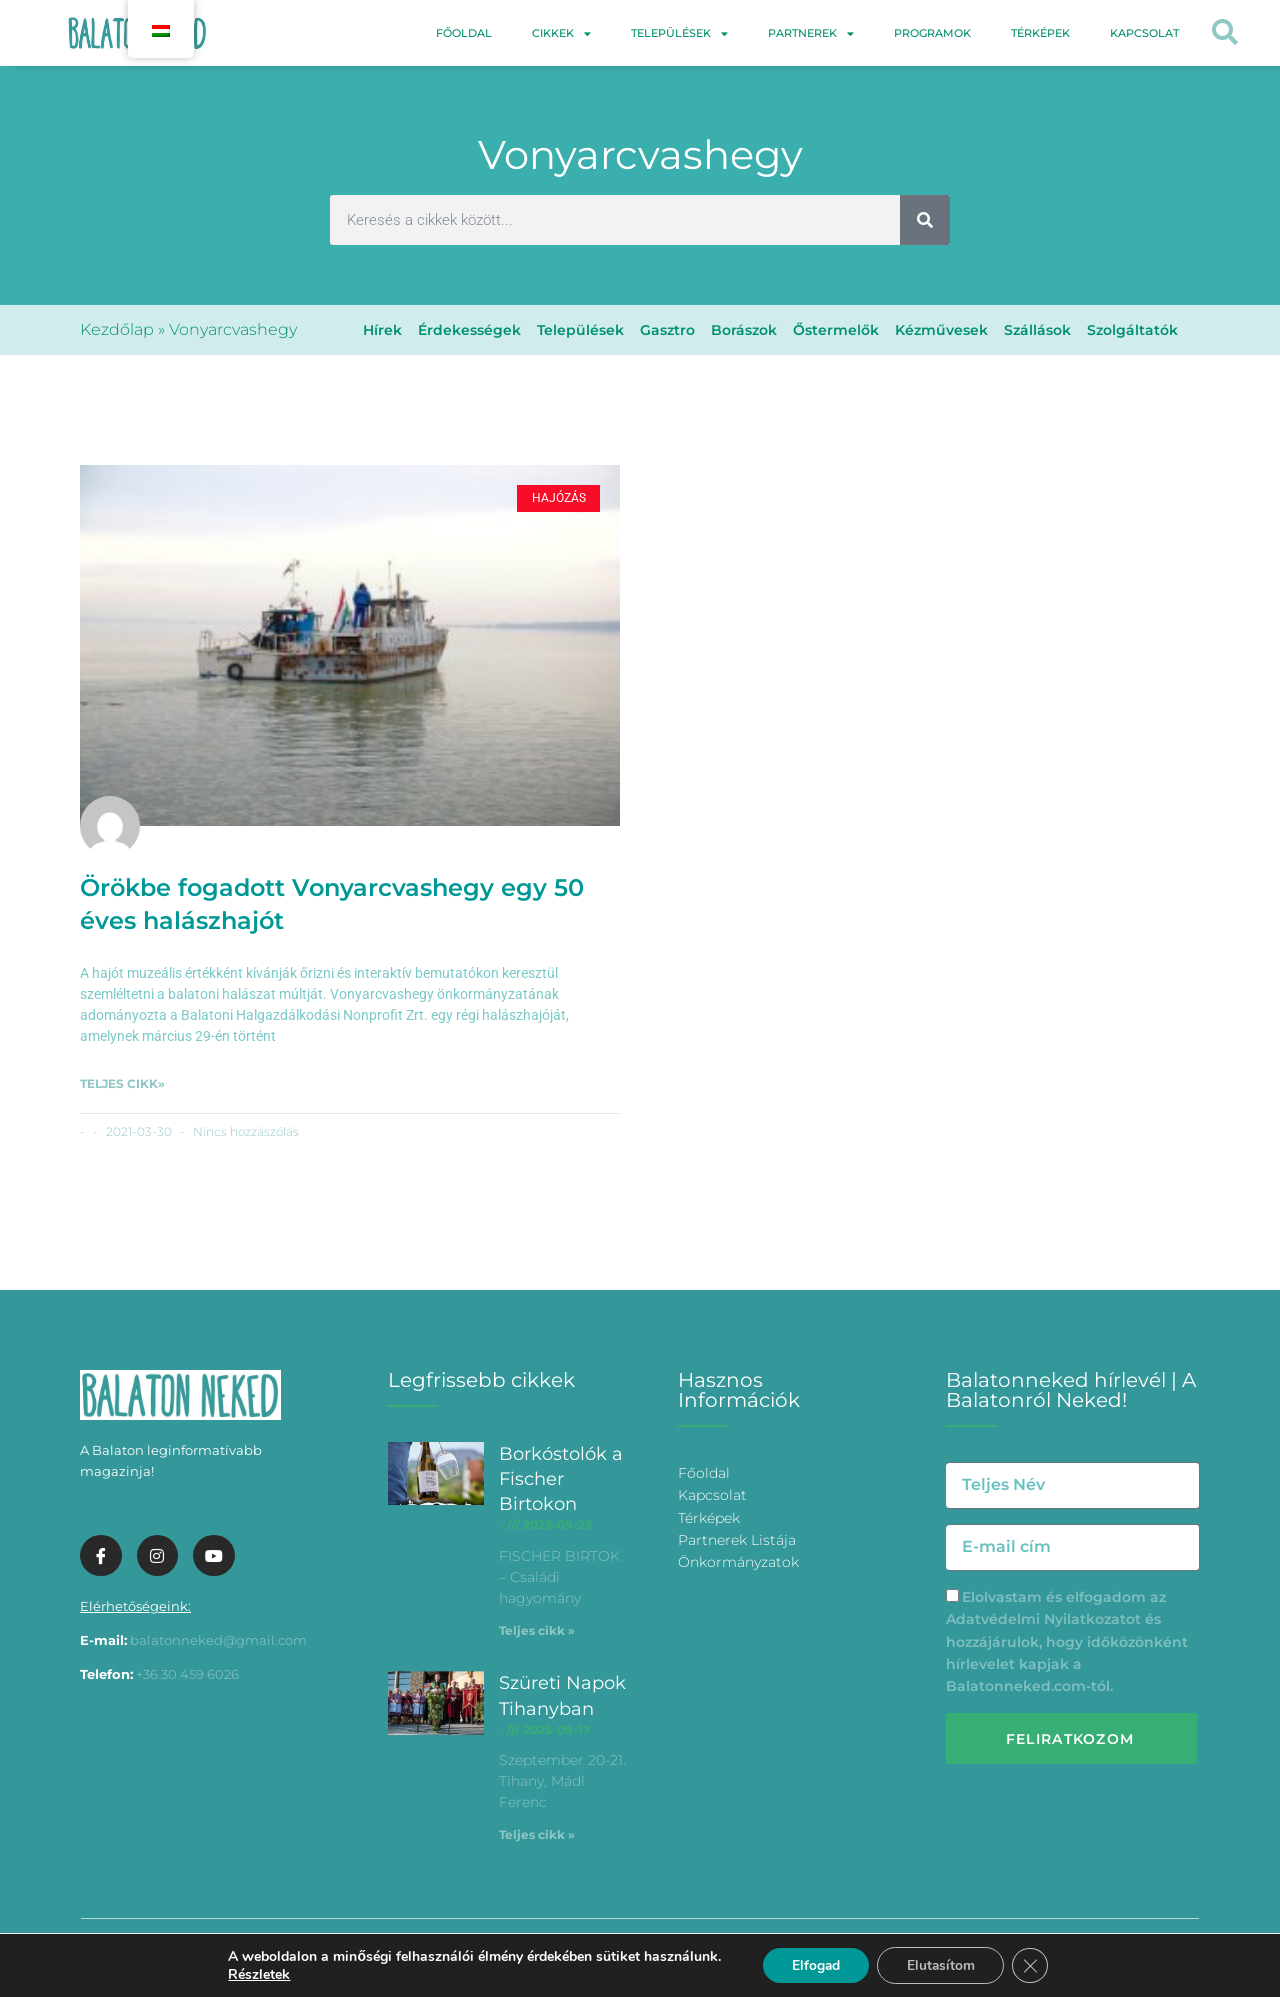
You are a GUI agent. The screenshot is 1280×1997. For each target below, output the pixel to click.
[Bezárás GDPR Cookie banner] (1033, 1965)
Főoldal (464, 33)
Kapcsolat (1144, 33)
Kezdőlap (117, 329)
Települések (679, 33)
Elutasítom (941, 1964)
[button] (1225, 33)
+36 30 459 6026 (187, 1674)
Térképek (1040, 33)
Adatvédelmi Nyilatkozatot (1043, 1619)
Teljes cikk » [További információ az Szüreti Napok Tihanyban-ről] (537, 1834)
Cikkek (561, 33)
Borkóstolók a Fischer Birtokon (561, 1479)
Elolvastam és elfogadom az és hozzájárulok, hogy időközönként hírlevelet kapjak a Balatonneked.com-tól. (1067, 1642)
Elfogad (813, 1964)
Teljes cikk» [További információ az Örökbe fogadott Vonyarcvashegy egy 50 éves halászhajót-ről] (122, 1083)
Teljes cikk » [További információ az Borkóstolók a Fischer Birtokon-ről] (537, 1630)
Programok (932, 33)
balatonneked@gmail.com (218, 1640)
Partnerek (811, 33)
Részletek (256, 1974)
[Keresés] (925, 220)
